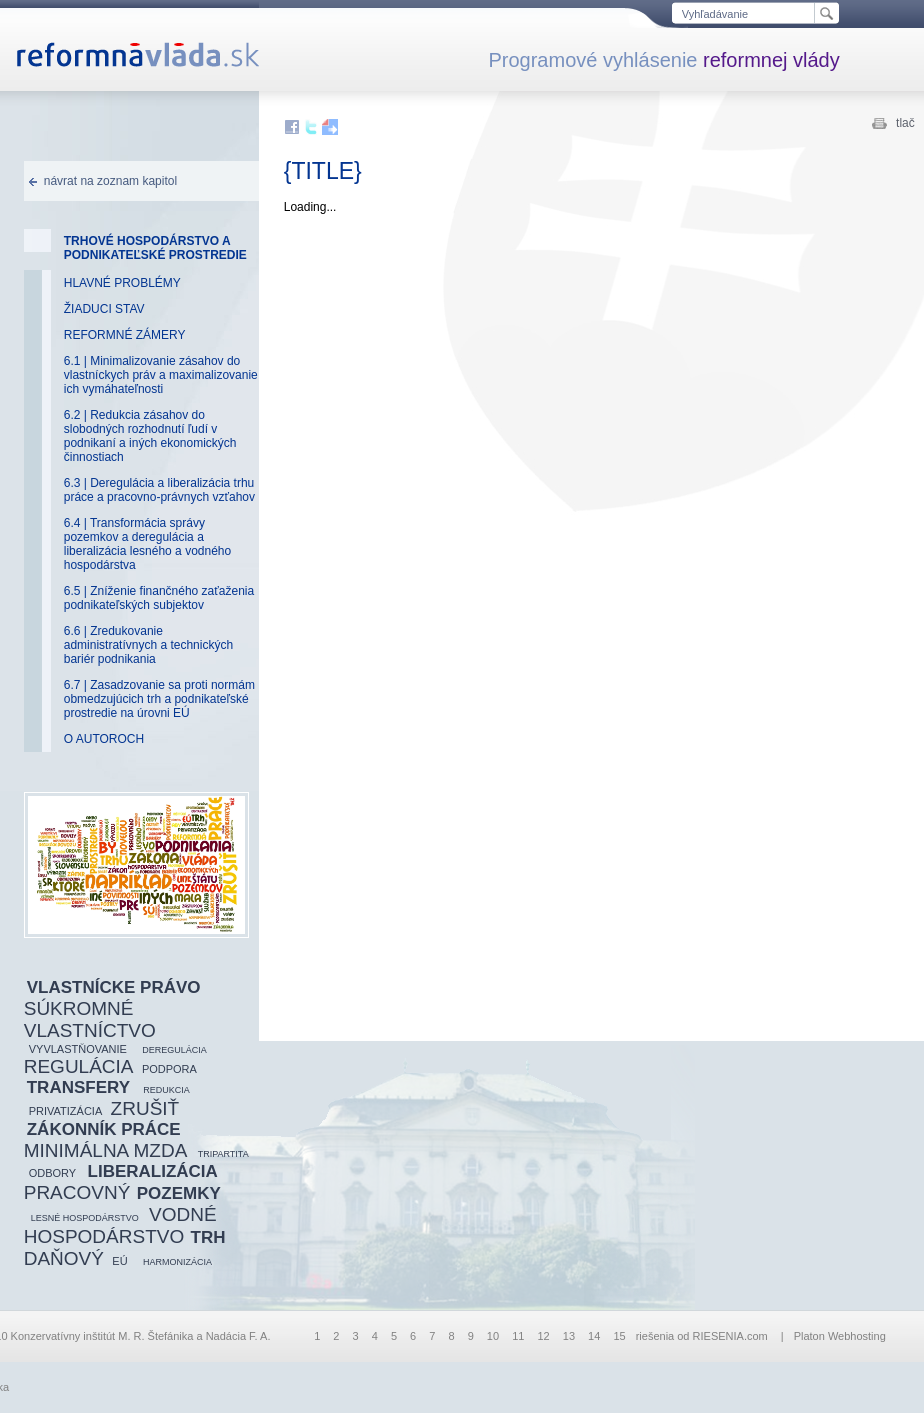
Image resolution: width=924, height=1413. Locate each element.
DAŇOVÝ (64, 1258)
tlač (905, 123)
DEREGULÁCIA (174, 1050)
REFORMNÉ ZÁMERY (125, 335)
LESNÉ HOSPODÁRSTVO (85, 1218)
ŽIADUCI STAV (104, 309)
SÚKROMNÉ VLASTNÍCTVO (90, 1019)
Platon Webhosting (840, 1336)
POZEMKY (179, 1193)
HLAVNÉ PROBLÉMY (122, 283)
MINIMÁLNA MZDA (106, 1150)
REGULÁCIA (79, 1066)
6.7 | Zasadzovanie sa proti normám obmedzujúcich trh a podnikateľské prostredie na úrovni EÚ (159, 699)
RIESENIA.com (730, 1336)
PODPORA (169, 1069)
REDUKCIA (166, 1090)
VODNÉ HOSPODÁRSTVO (120, 1225)
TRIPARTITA (223, 1154)
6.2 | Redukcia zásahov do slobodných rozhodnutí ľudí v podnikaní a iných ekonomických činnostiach (150, 436)
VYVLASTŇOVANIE (78, 1049)
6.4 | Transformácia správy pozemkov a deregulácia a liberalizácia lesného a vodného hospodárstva (147, 544)
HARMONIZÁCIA (177, 1262)
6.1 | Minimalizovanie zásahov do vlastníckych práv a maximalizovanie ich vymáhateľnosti (161, 375)
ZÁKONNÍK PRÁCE (104, 1129)
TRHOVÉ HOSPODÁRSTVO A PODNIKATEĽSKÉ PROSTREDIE (155, 248)
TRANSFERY (78, 1087)
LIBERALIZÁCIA (153, 1171)
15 (619, 1336)
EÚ (119, 1261)
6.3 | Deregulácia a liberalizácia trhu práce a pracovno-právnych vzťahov (159, 490)
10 (493, 1336)
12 (543, 1336)
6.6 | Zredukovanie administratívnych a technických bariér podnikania (148, 645)
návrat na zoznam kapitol (110, 181)
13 (569, 1336)
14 (594, 1336)
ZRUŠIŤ (145, 1108)
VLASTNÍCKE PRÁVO (114, 987)
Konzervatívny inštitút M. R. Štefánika (102, 1336)
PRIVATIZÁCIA (66, 1111)
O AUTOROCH (104, 739)
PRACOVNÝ (77, 1192)
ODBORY (52, 1173)
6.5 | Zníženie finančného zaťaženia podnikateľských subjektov (159, 598)
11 (518, 1336)
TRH (208, 1237)
